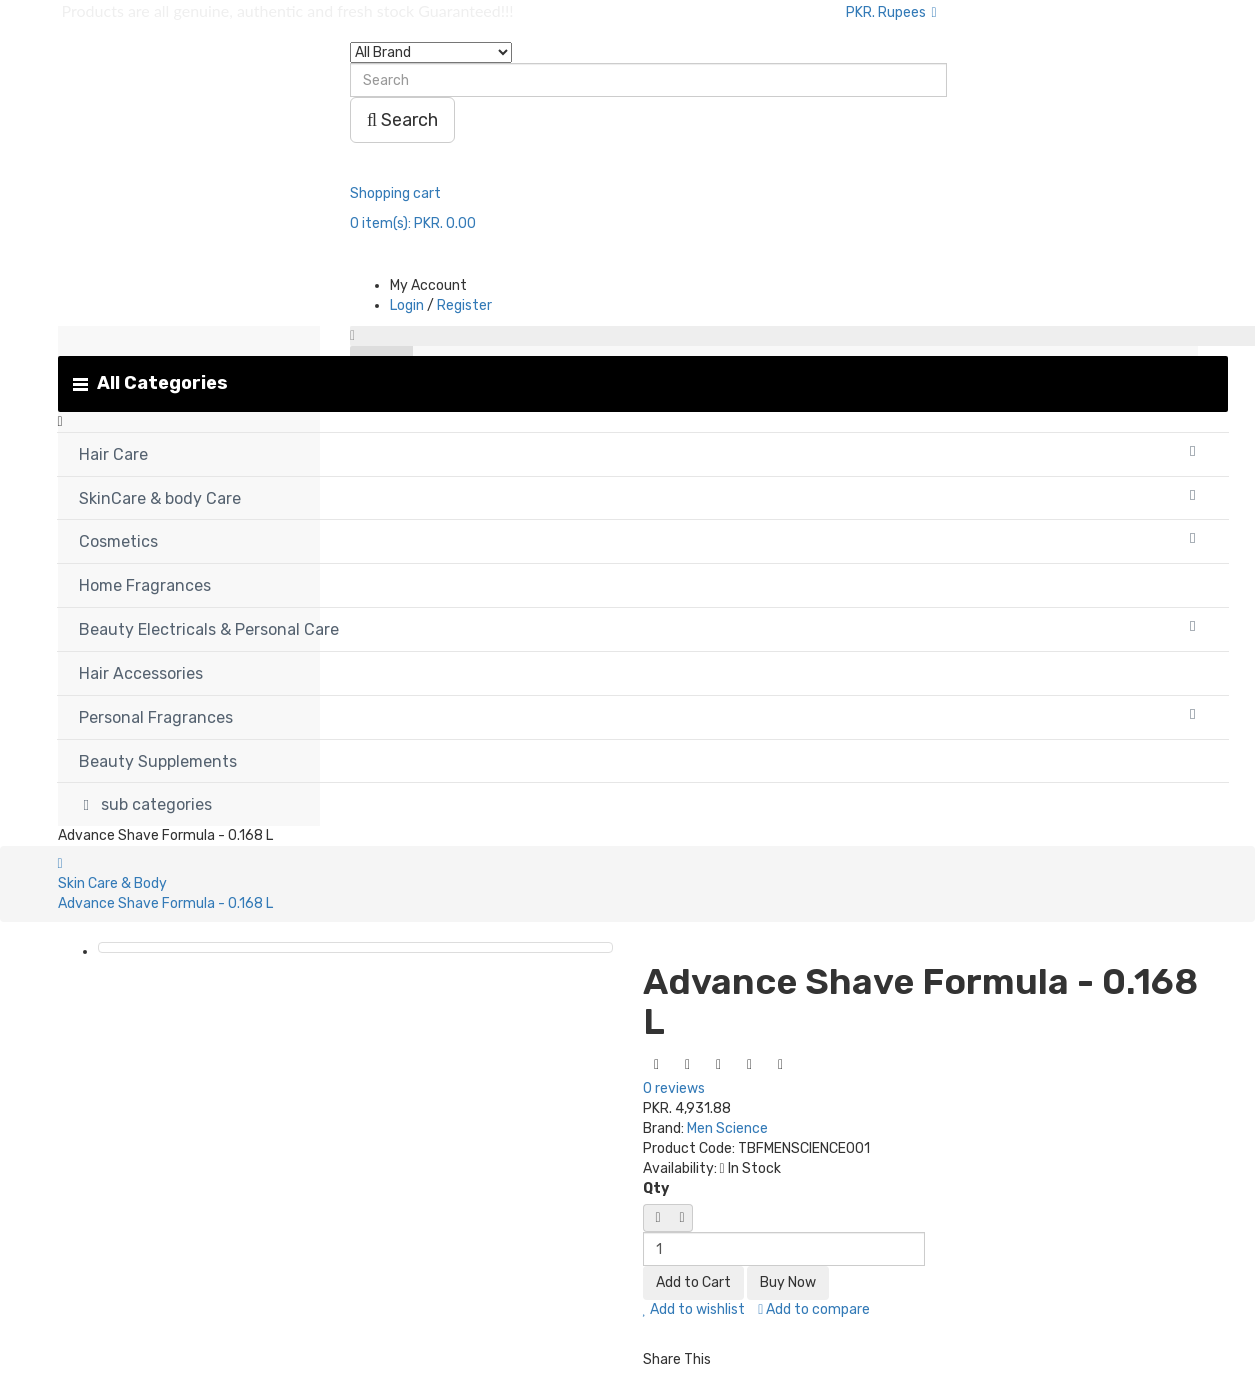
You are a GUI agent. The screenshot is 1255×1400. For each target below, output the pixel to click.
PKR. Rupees (891, 12)
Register (464, 305)
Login (407, 305)
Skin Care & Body (112, 883)
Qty (656, 1188)
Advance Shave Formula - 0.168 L (165, 903)
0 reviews (674, 1088)
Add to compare (814, 1309)
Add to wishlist (694, 1309)
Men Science (727, 1128)
